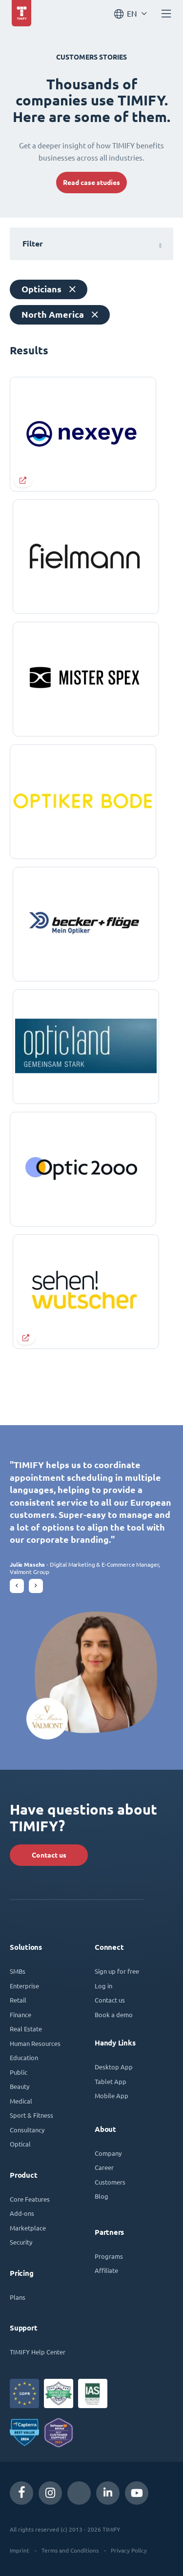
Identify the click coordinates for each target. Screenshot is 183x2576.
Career (104, 2167)
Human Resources (35, 2043)
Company (108, 2153)
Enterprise (24, 1985)
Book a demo (114, 2014)
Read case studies (91, 182)
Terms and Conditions (70, 2550)
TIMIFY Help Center (37, 2351)
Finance (20, 2014)
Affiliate (106, 2270)
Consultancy (27, 2129)
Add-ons (22, 2213)
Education (24, 2057)
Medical (21, 2101)
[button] (17, 1586)
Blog (101, 2196)
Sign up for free (117, 1971)
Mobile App (111, 2095)
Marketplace (28, 2227)
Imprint (19, 2550)
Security (21, 2242)
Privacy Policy (129, 2550)
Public (18, 2072)
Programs (109, 2256)
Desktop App (114, 2066)
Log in (103, 1985)
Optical (20, 2143)
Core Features (30, 2199)
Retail (18, 2000)
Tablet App (110, 2081)
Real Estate (26, 2028)
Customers (110, 2182)
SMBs (17, 1971)
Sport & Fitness (31, 2115)
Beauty (19, 2086)
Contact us (49, 1855)
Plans (17, 2297)
